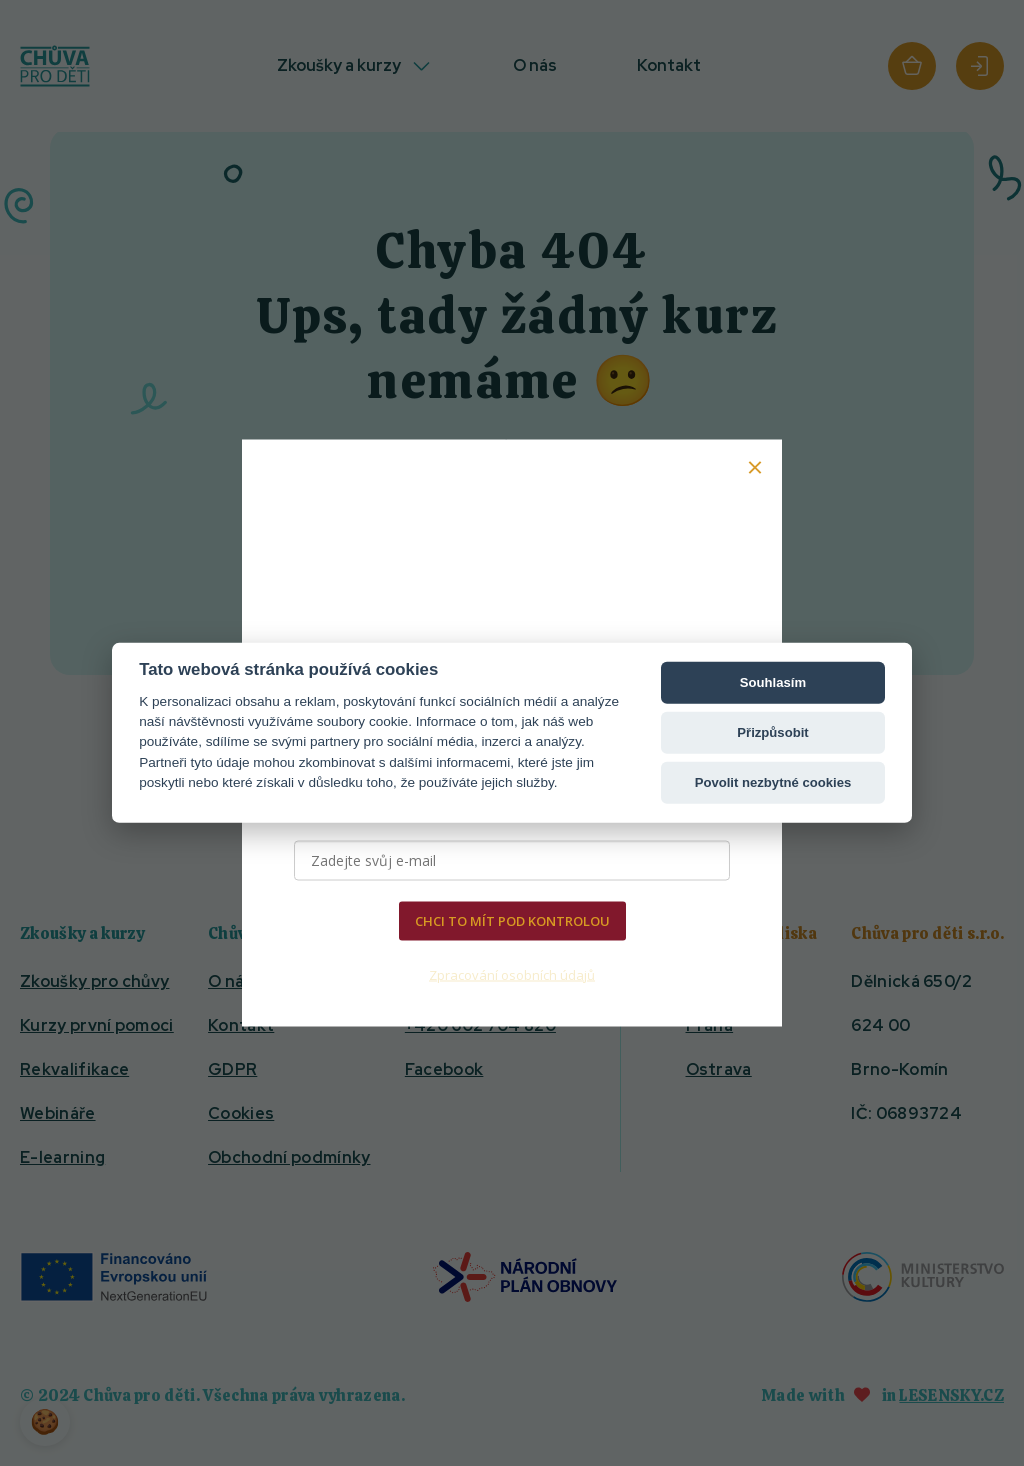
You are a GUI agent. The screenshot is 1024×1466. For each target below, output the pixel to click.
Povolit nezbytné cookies (773, 782)
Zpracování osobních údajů (512, 974)
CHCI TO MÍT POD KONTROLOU (512, 921)
